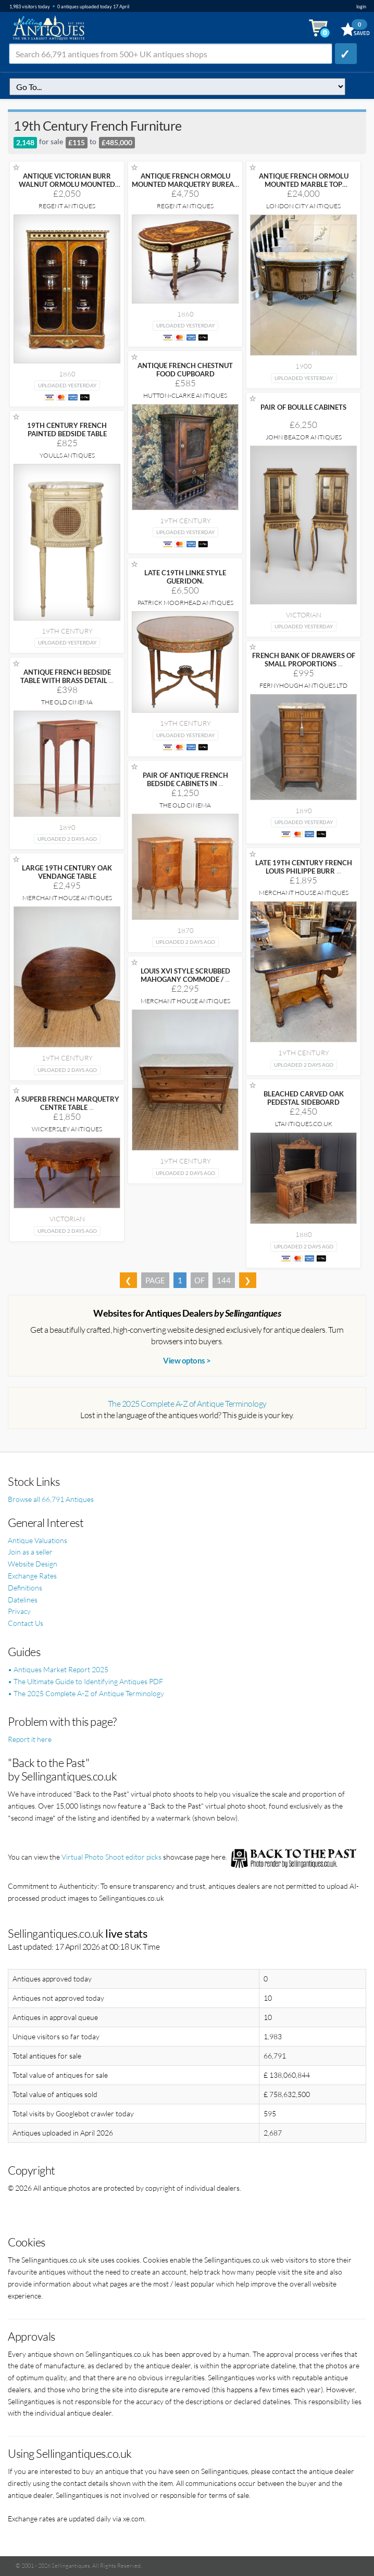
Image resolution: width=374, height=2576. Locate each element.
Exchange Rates (32, 1575)
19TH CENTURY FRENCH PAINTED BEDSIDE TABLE (67, 429)
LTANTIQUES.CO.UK (303, 1124)
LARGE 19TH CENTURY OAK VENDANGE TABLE (67, 872)
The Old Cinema (67, 702)
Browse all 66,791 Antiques (51, 1499)
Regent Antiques (67, 206)
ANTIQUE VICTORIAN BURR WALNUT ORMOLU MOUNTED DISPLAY (67, 184)
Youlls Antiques (67, 455)
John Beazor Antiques (304, 437)
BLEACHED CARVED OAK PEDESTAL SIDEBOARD (304, 1098)
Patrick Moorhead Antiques (185, 603)
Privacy (19, 1611)
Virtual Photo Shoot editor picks (111, 1857)
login (361, 6)
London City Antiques (303, 206)
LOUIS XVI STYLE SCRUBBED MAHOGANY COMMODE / (185, 975)
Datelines (23, 1599)
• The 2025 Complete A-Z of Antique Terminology (86, 1693)
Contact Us (25, 1623)
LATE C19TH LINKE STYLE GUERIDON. (185, 577)
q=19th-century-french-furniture (177, 86)
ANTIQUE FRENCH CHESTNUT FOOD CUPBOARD (185, 369)
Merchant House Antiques (303, 892)
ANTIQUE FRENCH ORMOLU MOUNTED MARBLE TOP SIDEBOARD (303, 184)
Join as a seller (30, 1551)
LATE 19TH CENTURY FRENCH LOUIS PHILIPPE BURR (303, 866)
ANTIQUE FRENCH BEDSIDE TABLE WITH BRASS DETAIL (67, 676)
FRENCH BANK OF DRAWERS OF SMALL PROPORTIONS (303, 659)
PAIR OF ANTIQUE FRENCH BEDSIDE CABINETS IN (185, 779)
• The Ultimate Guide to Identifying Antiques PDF (85, 1681)
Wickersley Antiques (67, 1129)
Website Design (32, 1563)
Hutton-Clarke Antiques (185, 395)
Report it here (30, 1739)
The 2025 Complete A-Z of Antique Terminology (187, 1403)
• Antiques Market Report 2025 (58, 1669)
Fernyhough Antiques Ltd (303, 685)
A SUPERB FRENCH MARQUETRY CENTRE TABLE (67, 1103)
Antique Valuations (37, 1540)
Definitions (25, 1587)
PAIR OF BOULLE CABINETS (303, 407)
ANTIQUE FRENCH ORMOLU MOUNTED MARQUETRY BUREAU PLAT (185, 184)
